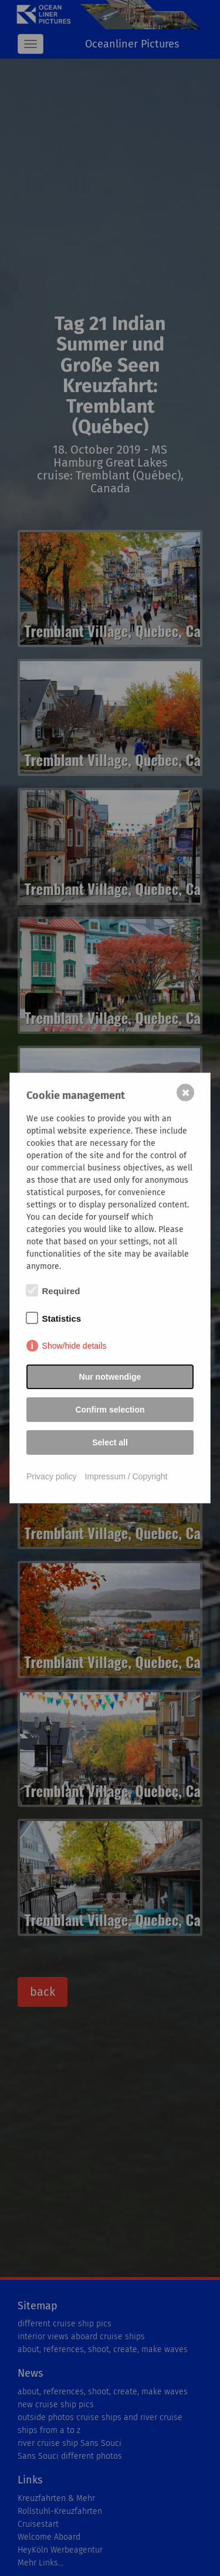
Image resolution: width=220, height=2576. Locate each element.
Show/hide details (74, 1345)
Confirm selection (109, 1409)
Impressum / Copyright (126, 1476)
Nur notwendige (110, 1376)
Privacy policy (51, 1476)
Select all (110, 1442)
